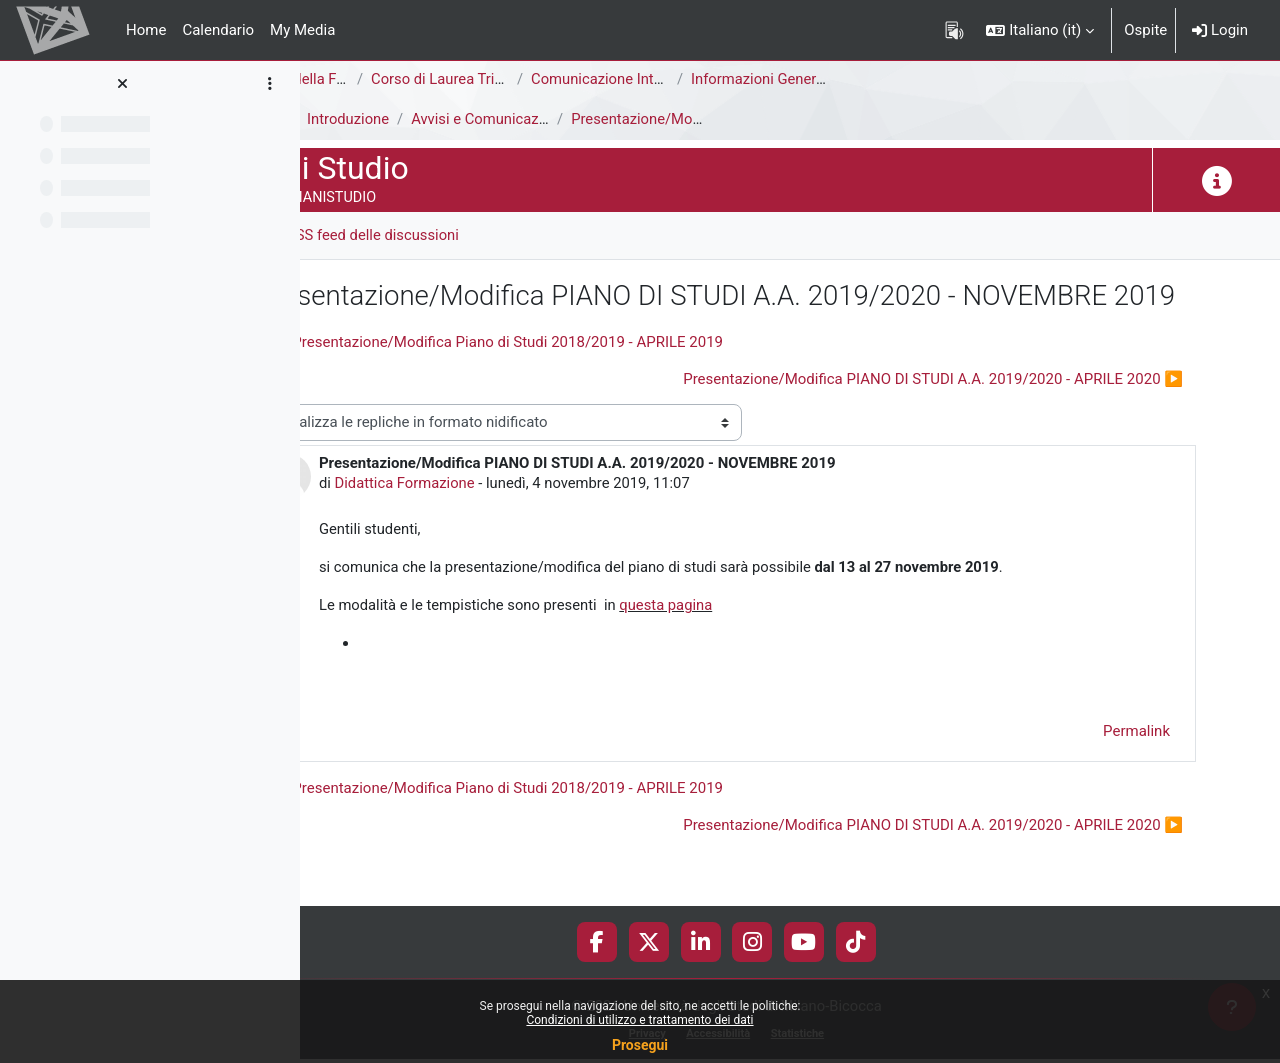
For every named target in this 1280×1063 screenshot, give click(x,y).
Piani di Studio (365, 119)
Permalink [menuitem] (1136, 773)
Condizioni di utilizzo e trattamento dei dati (639, 1020)
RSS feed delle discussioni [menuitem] (501, 235)
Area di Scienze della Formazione (426, 79)
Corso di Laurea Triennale (583, 79)
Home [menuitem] (146, 30)
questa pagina (798, 647)
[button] (1040, 30)
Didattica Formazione (533, 523)
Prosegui (640, 1045)
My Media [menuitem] (302, 30)
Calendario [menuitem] (218, 30)
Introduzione (477, 119)
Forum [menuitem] (360, 235)
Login (1220, 30)
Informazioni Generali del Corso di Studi (949, 79)
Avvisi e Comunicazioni (618, 119)
